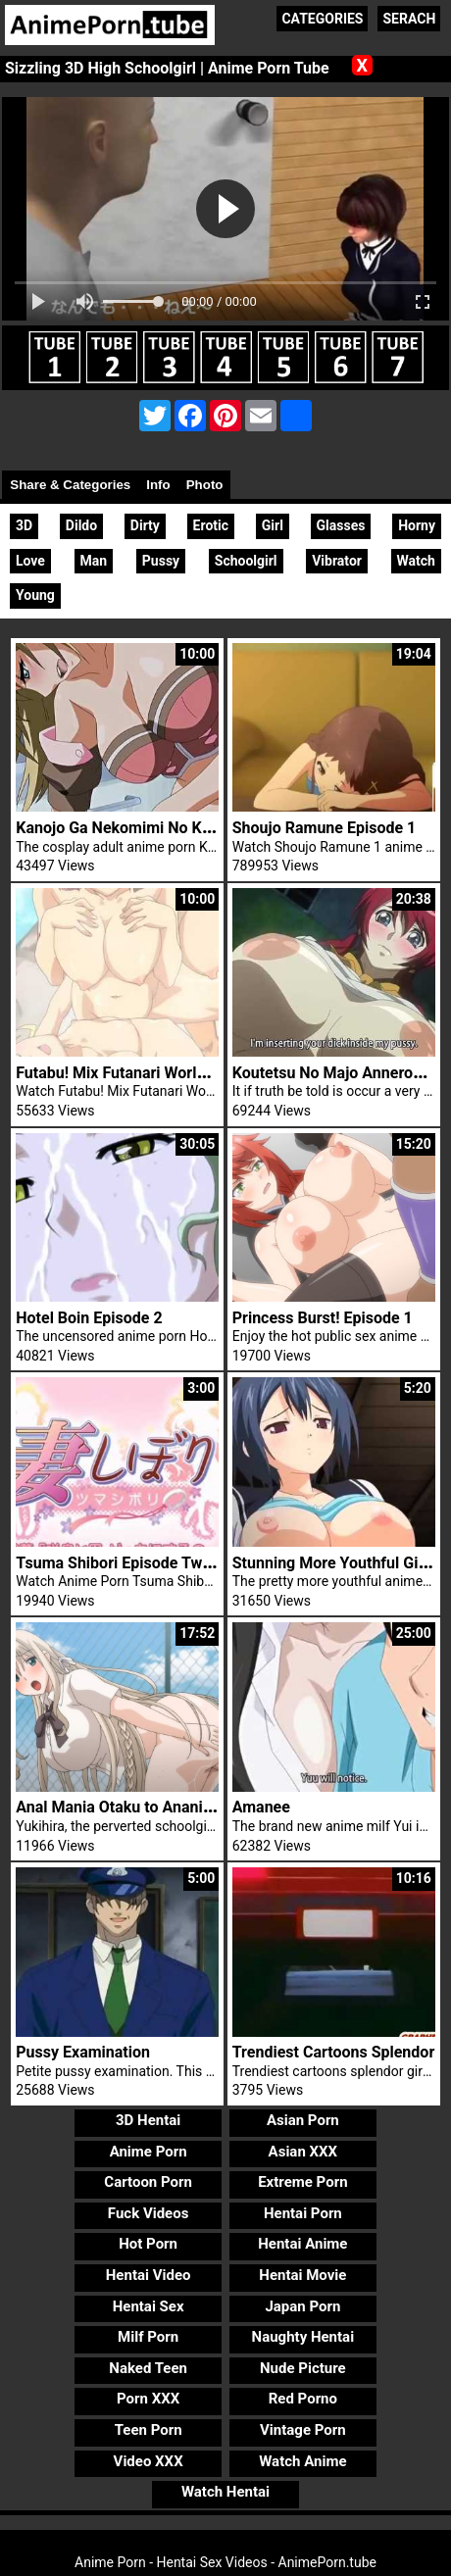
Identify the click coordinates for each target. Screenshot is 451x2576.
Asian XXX (303, 2151)
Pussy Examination (83, 2052)
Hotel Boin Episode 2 (89, 1318)
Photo (205, 484)
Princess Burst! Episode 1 (322, 1318)
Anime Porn (148, 2151)
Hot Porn (148, 2244)
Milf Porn (148, 2337)
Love (30, 561)
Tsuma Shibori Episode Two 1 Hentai (145, 1563)
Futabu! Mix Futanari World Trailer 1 (141, 1073)
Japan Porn (302, 2306)
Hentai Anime (302, 2244)
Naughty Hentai (303, 2337)
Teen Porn (148, 2430)
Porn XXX (148, 2398)
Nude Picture (303, 2368)
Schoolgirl (246, 561)
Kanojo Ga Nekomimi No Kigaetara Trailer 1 (168, 827)
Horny (416, 525)
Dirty (145, 525)
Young (35, 595)
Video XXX (148, 2461)
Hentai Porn (303, 2213)
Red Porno (303, 2398)
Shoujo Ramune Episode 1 (324, 827)
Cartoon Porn (148, 2182)
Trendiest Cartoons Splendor (333, 2052)
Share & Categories (70, 484)
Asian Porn (303, 2120)
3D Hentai (148, 2120)
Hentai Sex (148, 2306)
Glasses (341, 525)
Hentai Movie (302, 2275)
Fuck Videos (148, 2213)
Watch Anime (302, 2461)
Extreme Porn (302, 2182)
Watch (416, 561)
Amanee (261, 1807)
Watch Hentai (225, 2492)
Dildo (81, 525)
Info (158, 484)
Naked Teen (148, 2368)
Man (94, 561)
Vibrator (337, 561)
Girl (272, 525)
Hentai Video (148, 2275)
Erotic (210, 525)
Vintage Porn (303, 2430)
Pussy (160, 561)
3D (24, 525)
